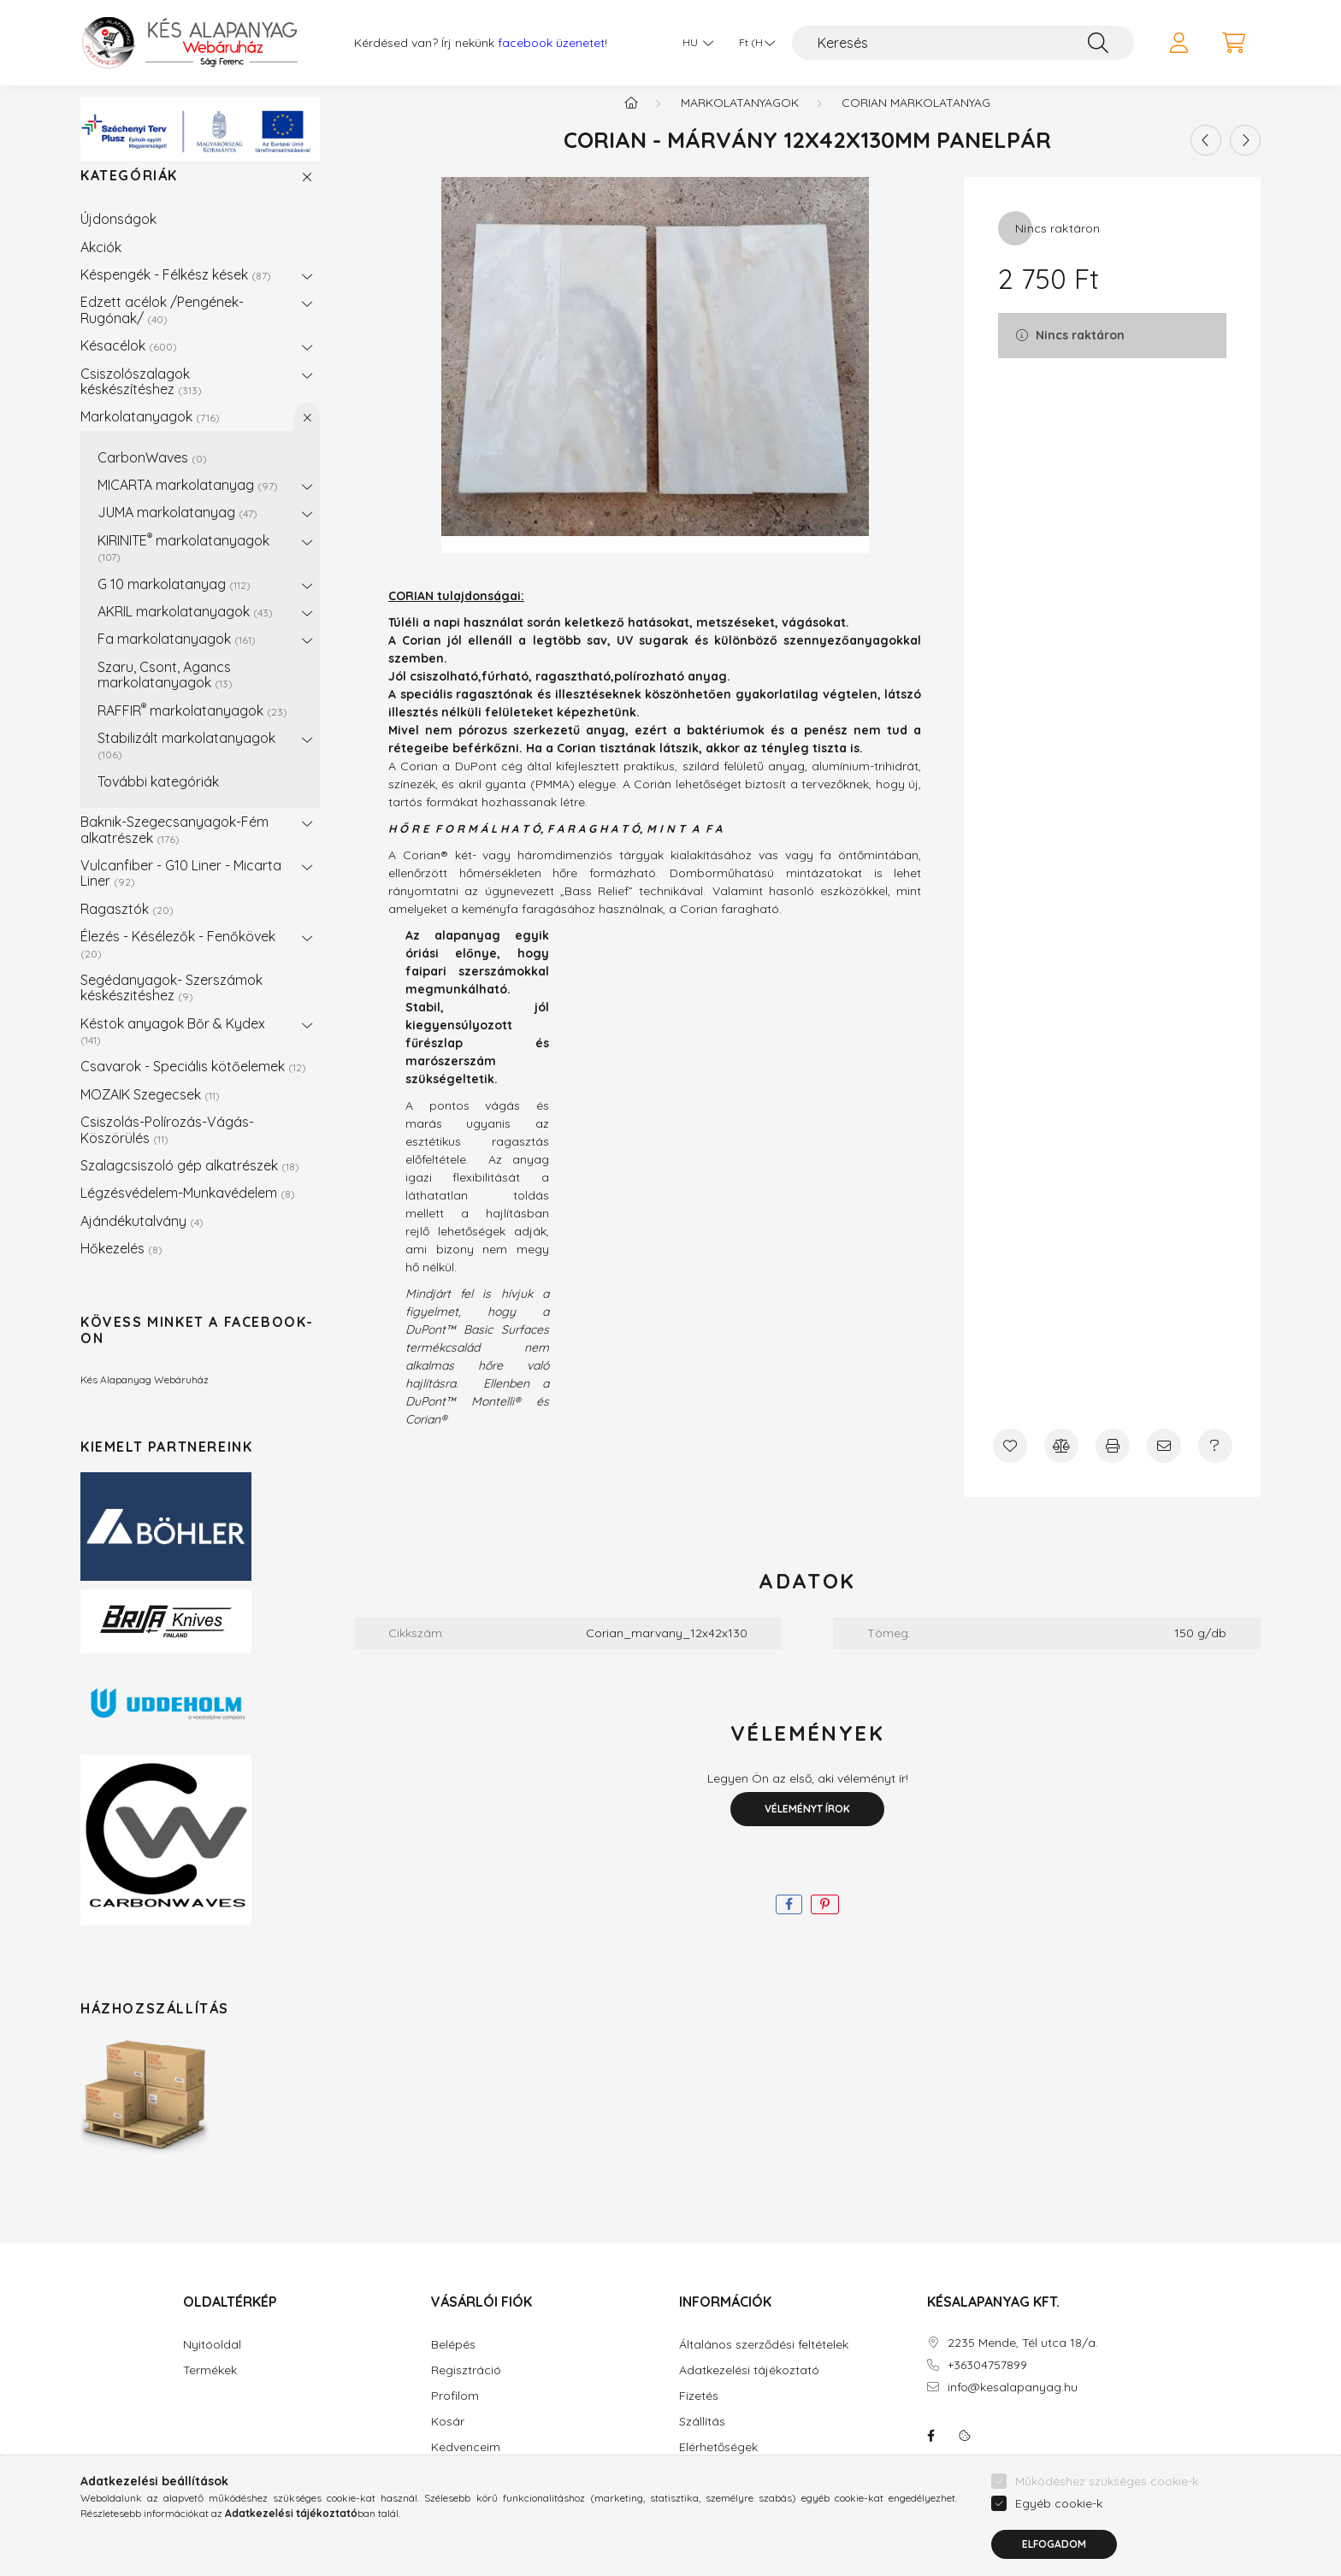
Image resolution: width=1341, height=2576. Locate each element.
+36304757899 (987, 2382)
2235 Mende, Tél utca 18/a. (1023, 2360)
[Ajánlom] (1164, 1463)
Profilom (455, 2413)
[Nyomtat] (1113, 1463)
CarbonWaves (152, 474)
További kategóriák (158, 798)
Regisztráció (466, 2387)
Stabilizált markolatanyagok (186, 762)
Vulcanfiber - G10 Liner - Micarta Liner (180, 890)
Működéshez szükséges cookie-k (1106, 2481)
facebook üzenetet (551, 43)
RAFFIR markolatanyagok (192, 726)
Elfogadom (1054, 2544)
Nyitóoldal (212, 2362)
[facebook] (789, 1921)
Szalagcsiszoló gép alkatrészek (189, 1182)
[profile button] (1178, 43)
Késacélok (128, 362)
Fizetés (698, 2413)
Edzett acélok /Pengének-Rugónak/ (162, 326)
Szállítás (702, 2439)
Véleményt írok (807, 1825)
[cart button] (1233, 43)
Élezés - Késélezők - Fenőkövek (177, 960)
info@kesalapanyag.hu (1013, 2404)
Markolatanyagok (150, 433)
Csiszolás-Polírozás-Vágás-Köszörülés (167, 1146)
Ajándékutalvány (142, 1238)
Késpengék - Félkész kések (175, 291)
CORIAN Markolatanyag (916, 119)
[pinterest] (825, 1921)
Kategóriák (129, 193)
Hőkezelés (121, 1265)
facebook (930, 2453)
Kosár (447, 2439)
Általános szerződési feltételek (763, 2362)
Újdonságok (118, 236)
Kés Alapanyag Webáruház (144, 1396)
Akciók (100, 264)
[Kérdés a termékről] (1215, 1463)
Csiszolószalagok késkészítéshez (141, 398)
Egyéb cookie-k (1058, 2503)
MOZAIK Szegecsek (150, 1111)
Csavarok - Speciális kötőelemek (193, 1083)
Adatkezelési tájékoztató (749, 2387)
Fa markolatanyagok (176, 655)
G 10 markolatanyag (174, 601)
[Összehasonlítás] (1061, 1463)
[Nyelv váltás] (693, 43)
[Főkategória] (631, 119)
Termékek (210, 2387)
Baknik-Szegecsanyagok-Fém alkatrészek (174, 846)
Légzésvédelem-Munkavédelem (187, 1209)
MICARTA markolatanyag (187, 501)
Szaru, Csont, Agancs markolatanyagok (165, 691)
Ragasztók (127, 925)
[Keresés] (963, 43)
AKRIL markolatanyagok (185, 628)
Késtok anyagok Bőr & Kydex (172, 1048)
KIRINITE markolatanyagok (183, 564)
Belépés (453, 2362)
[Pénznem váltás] (752, 43)
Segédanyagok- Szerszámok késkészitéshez (171, 1004)
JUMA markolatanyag (177, 529)
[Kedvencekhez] (1010, 1463)
